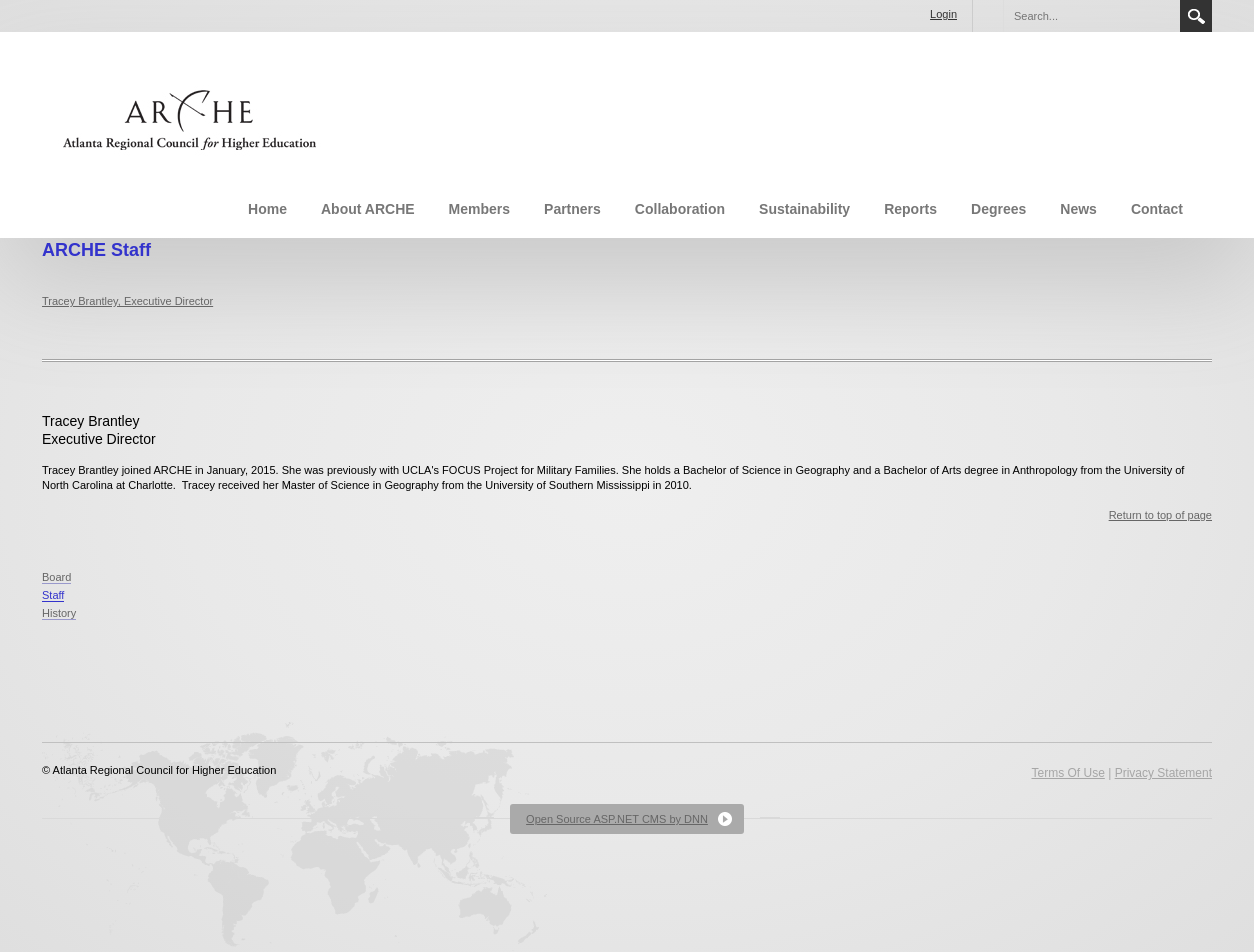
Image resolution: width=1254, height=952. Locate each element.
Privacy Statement (1163, 773)
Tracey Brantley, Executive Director (127, 301)
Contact (1157, 209)
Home (267, 209)
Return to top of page (1160, 515)
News (1078, 209)
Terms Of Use (1067, 773)
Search (1196, 16)
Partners (572, 209)
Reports (910, 209)
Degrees (998, 209)
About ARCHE (368, 209)
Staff (53, 595)
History (59, 613)
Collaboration (680, 209)
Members (479, 209)
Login (943, 14)
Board (56, 577)
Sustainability (804, 209)
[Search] (1091, 16)
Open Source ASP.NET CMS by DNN (617, 819)
